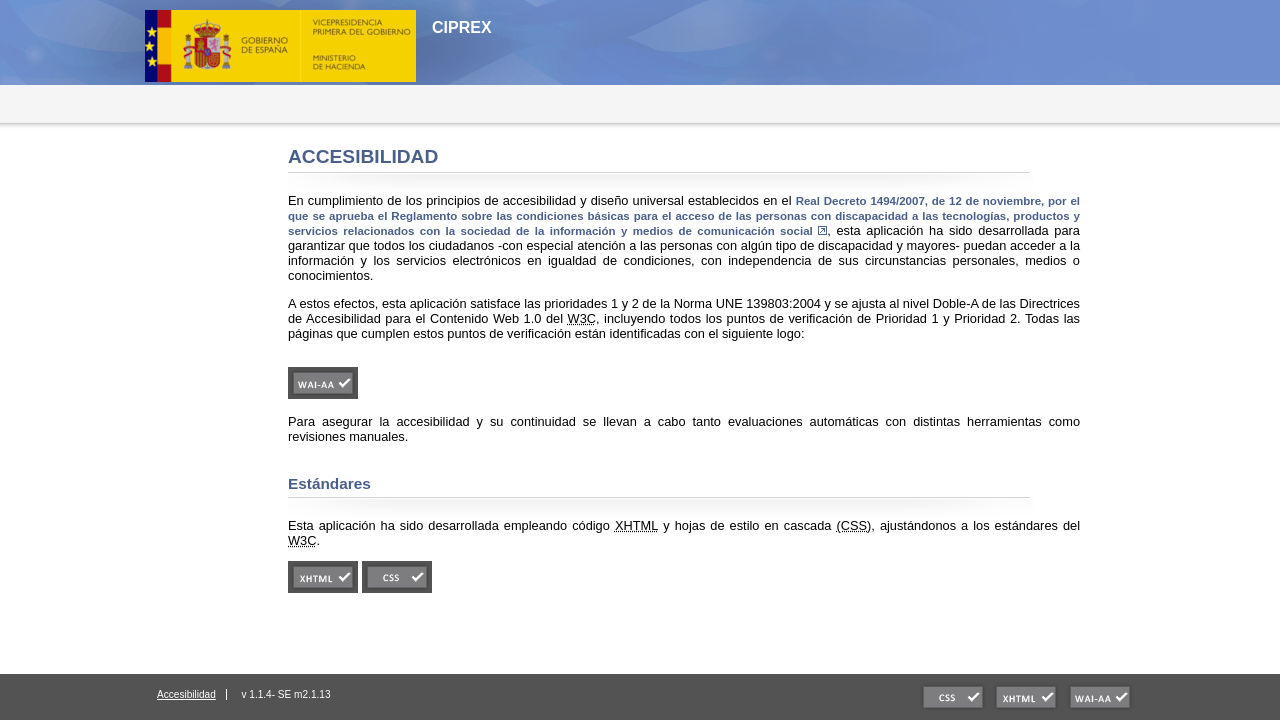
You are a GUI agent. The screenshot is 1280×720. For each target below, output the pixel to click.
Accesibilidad (186, 694)
